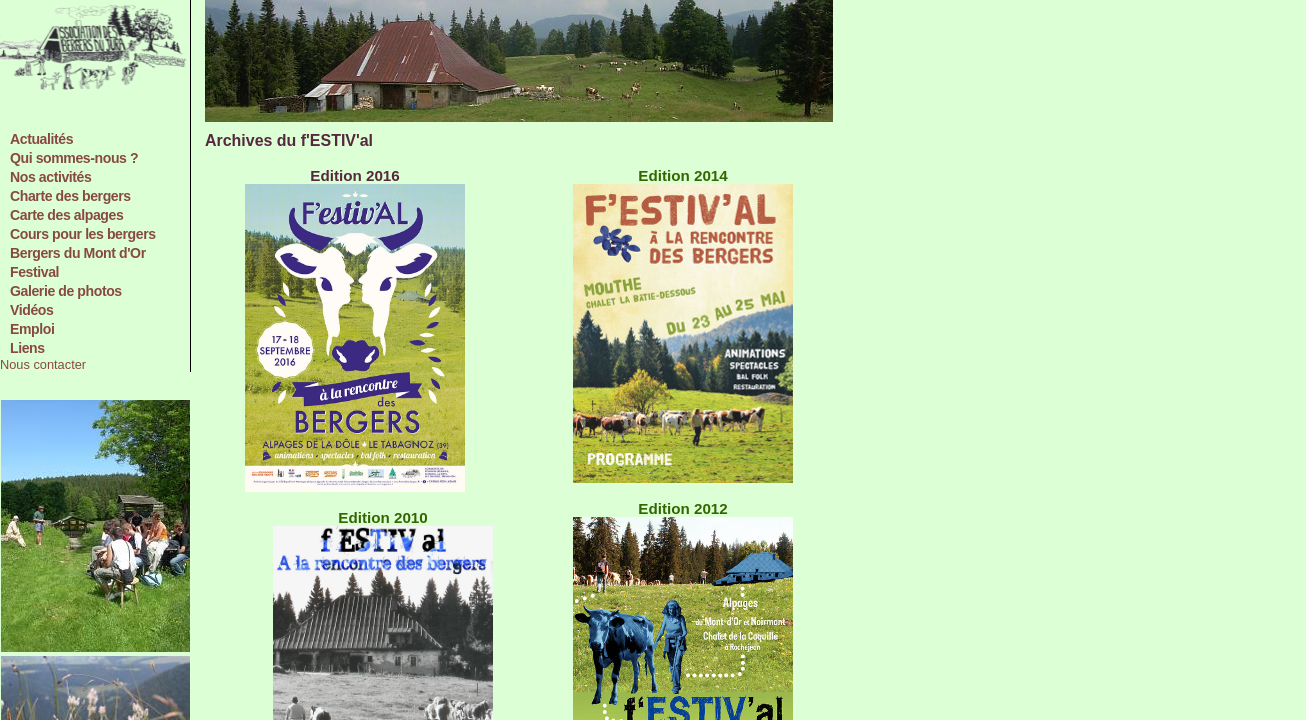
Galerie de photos (66, 291)
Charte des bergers (70, 196)
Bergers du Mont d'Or (78, 253)
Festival (34, 272)
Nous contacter (43, 364)
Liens (27, 348)
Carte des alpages (66, 215)
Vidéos (31, 310)
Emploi (32, 329)
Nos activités (50, 177)
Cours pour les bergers (83, 234)
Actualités (41, 139)
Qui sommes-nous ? (74, 158)
